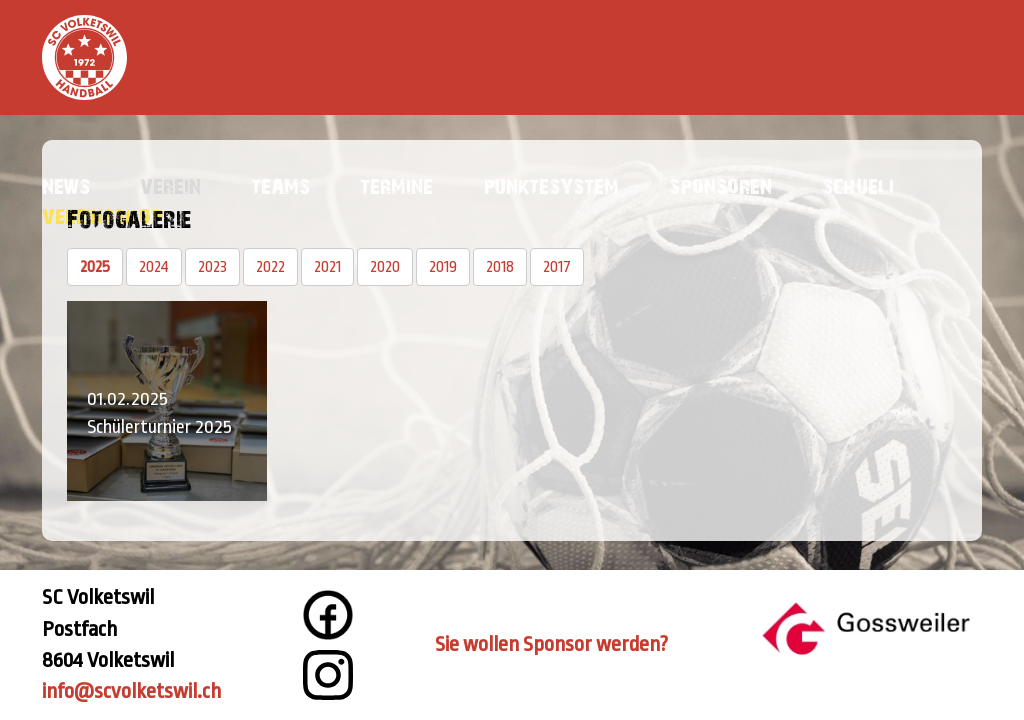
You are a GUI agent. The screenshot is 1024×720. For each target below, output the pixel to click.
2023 (212, 267)
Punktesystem (551, 185)
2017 (557, 267)
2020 (385, 267)
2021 (327, 267)
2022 (270, 267)
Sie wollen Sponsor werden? (551, 644)
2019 (443, 267)
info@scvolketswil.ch (131, 691)
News (66, 185)
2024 (154, 267)
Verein (170, 185)
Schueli (858, 185)
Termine (396, 185)
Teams (280, 185)
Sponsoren (720, 185)
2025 (95, 267)
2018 (500, 267)
